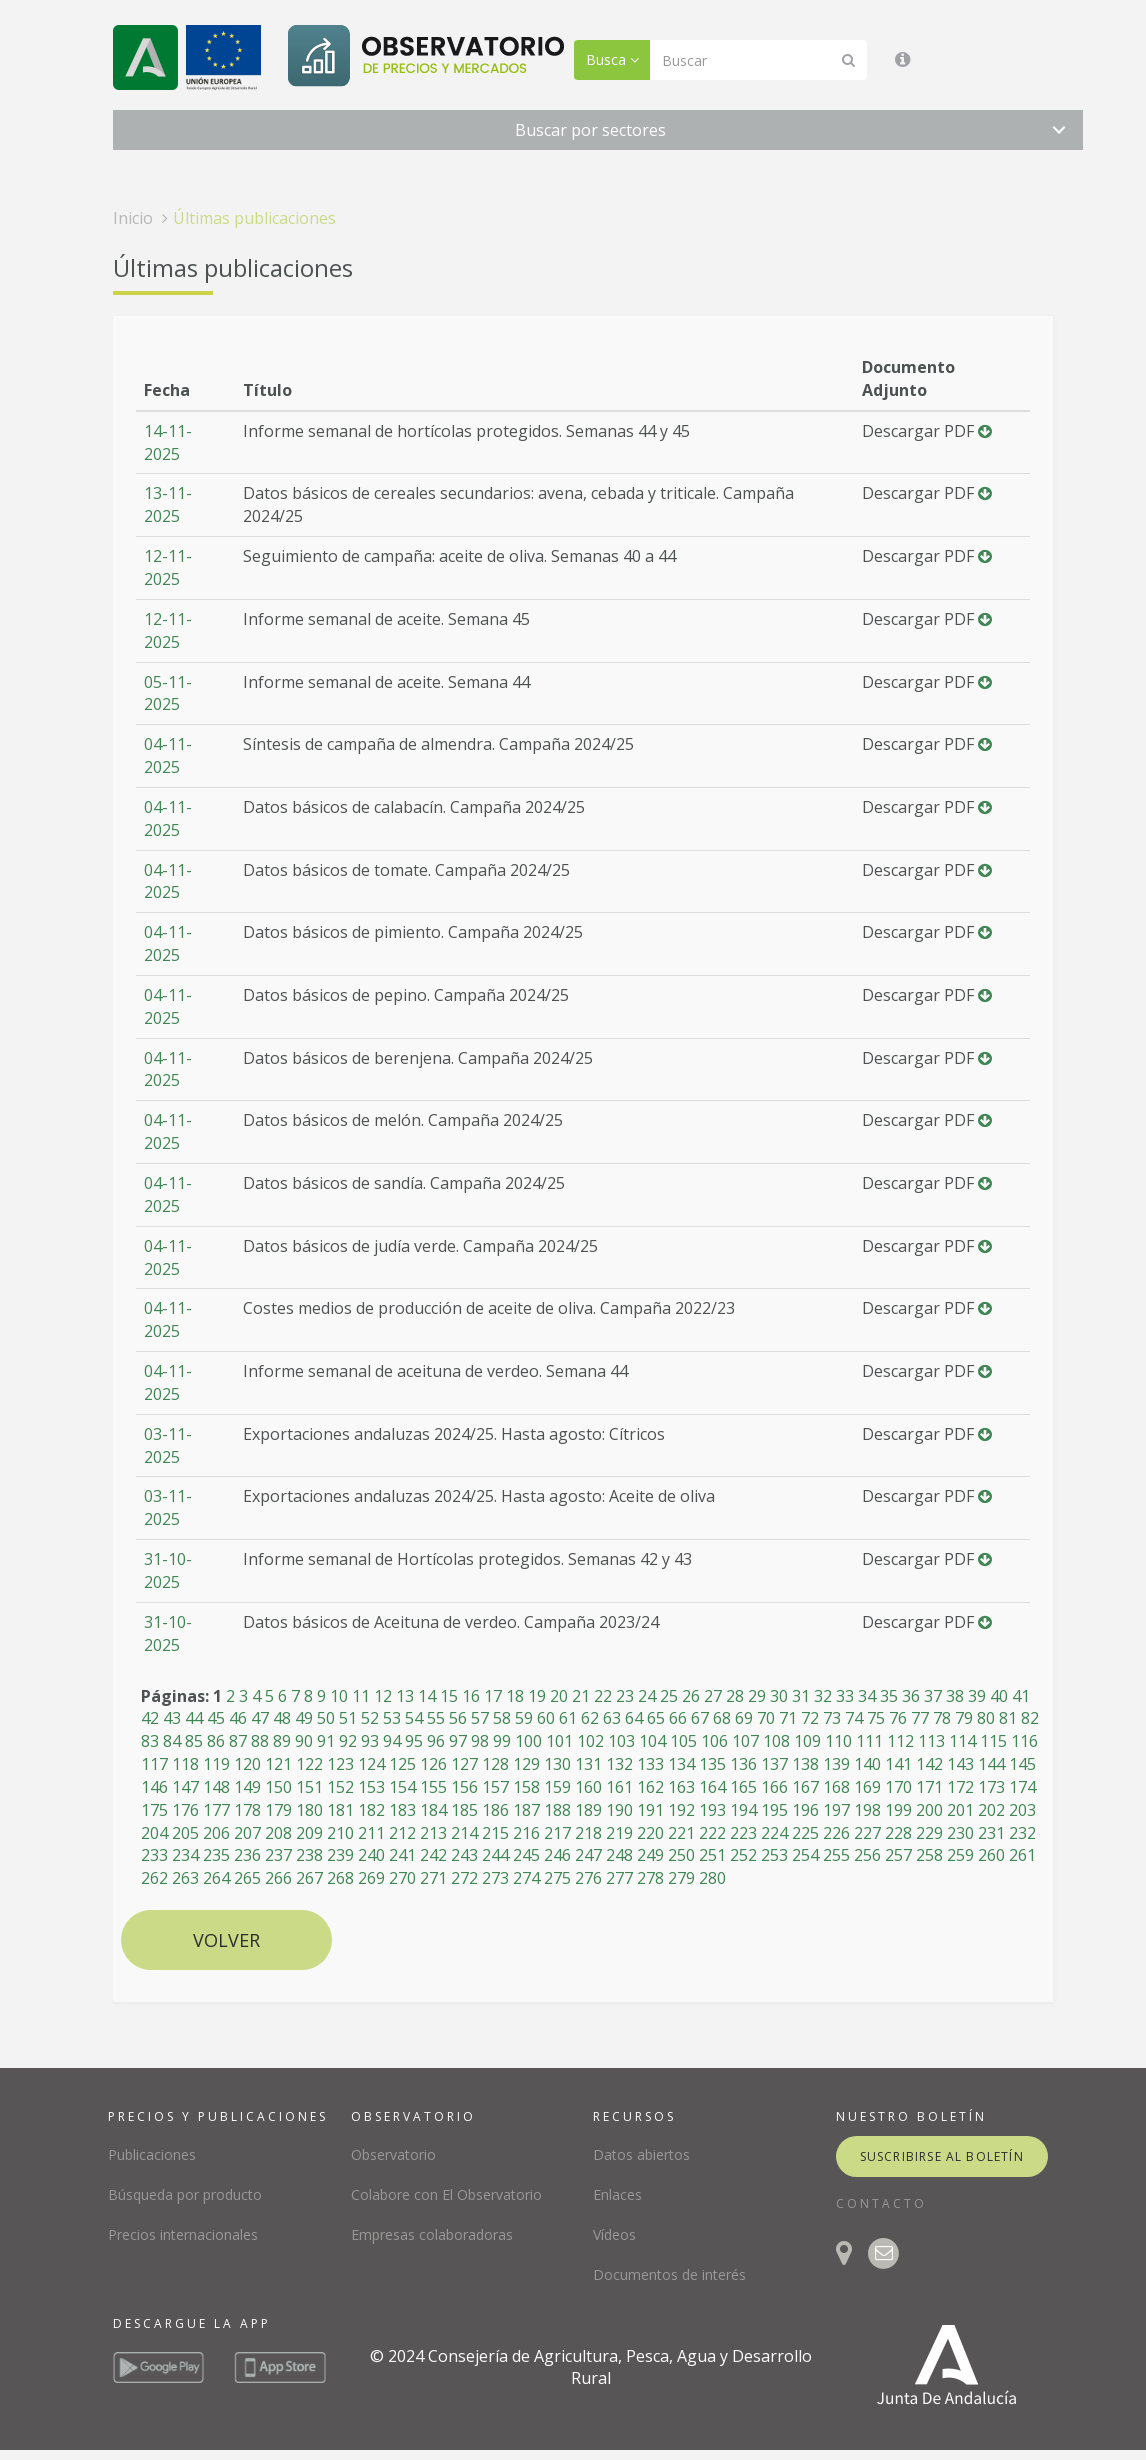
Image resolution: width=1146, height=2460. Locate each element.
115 (993, 1741)
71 (788, 1718)
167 (805, 1787)
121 (278, 1764)
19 (537, 1696)
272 (464, 1878)
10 (339, 1696)
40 (999, 1696)
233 (154, 1855)
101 (559, 1741)
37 (933, 1696)
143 (960, 1764)
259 (960, 1855)
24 (647, 1696)
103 (621, 1741)
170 (898, 1787)
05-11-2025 (168, 693)
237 (278, 1855)
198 (867, 1810)
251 (712, 1855)
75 (876, 1718)
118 (185, 1764)
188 (557, 1810)
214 (464, 1833)
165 (743, 1787)
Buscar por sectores (590, 130)
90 (304, 1741)
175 (154, 1810)
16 (471, 1696)
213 (433, 1833)
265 (247, 1878)
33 (845, 1696)
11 (361, 1696)
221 (681, 1833)
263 (185, 1878)
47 (260, 1718)
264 (216, 1878)
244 (495, 1855)
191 (650, 1810)
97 (458, 1741)
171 (929, 1787)
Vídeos (614, 2234)
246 (557, 1855)
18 (515, 1696)
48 (282, 1718)
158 (526, 1787)
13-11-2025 (168, 504)
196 (805, 1810)
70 (766, 1718)
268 (340, 1878)
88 (260, 1741)
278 (650, 1878)
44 (194, 1718)
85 (194, 1741)
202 (991, 1810)
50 (326, 1718)
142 (929, 1764)
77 (920, 1718)
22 (603, 1696)
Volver (226, 1940)
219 (619, 1833)
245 (526, 1855)
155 (433, 1787)
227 (867, 1833)
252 (743, 1855)
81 (1008, 1718)
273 (495, 1878)
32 (823, 1696)
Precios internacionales (183, 2234)
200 (929, 1810)
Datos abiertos (641, 2154)
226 (836, 1833)
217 (557, 1833)
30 (779, 1696)
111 (869, 1741)
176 (185, 1810)
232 (1022, 1833)
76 (898, 1718)
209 (309, 1833)
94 (392, 1741)
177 (216, 1810)
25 (669, 1696)
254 (805, 1855)
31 (801, 1696)
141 (898, 1764)
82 (1030, 1718)
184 (433, 1810)
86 (216, 1741)
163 (681, 1787)
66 (678, 1718)
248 (619, 1855)
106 (714, 1741)
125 (402, 1764)
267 (309, 1878)
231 (991, 1833)
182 (371, 1810)
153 (371, 1787)
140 (867, 1764)
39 (977, 1696)
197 (836, 1810)
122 (309, 1764)
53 (392, 1718)
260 (991, 1855)
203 (1022, 1810)
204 (154, 1833)
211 (371, 1833)
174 (1022, 1787)
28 (735, 1696)
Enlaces (617, 2194)
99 (502, 1741)
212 (402, 1833)
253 (774, 1855)
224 (774, 1833)
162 (650, 1787)
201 (960, 1810)
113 (931, 1741)
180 (309, 1810)
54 (414, 1718)
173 (991, 1787)
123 (340, 1764)
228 (898, 1833)
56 (458, 1718)
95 (414, 1741)
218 (588, 1833)
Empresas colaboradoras (432, 2234)
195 (774, 1810)
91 (326, 1741)
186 (495, 1810)
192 (681, 1810)
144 (991, 1764)
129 (526, 1764)
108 (776, 1741)
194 (743, 1810)
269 (371, 1878)
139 (836, 1764)
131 (588, 1764)
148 (216, 1787)
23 (625, 1696)
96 (436, 1741)
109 (807, 1741)
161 (619, 1787)
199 (898, 1810)
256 (867, 1855)
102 (590, 1741)
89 (282, 1741)
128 (495, 1764)
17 (493, 1696)
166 (774, 1787)
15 (449, 1696)
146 (154, 1787)
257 (898, 1855)
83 (150, 1741)
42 (150, 1718)
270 (402, 1878)
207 (247, 1833)
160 (588, 1787)
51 (348, 1718)
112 (900, 1741)
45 (216, 1718)
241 (402, 1855)
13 (405, 1696)
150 (278, 1787)
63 (612, 1718)
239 (340, 1855)
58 (502, 1718)
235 (216, 1855)
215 (495, 1833)
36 (911, 1696)
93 (370, 1741)
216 (526, 1833)
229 (929, 1833)
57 (480, 1718)
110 (838, 1741)
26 (691, 1696)
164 (712, 1787)
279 (681, 1878)
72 (810, 1718)
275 (557, 1878)
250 (681, 1855)
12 (383, 1696)
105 (683, 1741)
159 (557, 1787)
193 (712, 1810)
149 (247, 1787)
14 (427, 1696)
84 (172, 1741)
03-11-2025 (168, 1445)
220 (650, 1833)
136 (743, 1764)
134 (681, 1764)
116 (1024, 1741)
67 (700, 1718)
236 (247, 1855)
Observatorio (393, 2154)
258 (929, 1855)
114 (962, 1741)
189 (588, 1810)
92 (348, 1741)
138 (805, 1764)
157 (495, 1787)
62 (590, 1718)
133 (650, 1764)
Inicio (133, 218)
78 (942, 1718)
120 (247, 1764)
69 (744, 1718)
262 (154, 1878)
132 (619, 1764)
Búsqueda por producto (185, 2194)
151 (309, 1787)
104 (652, 1741)
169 (867, 1787)
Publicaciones (152, 2154)
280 (712, 1878)
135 (712, 1764)
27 (713, 1696)
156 (464, 1787)
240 (371, 1855)
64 (634, 1718)
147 (185, 1787)
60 (546, 1718)
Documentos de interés (669, 2274)
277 (619, 1878)
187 (526, 1810)
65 (656, 1718)
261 (1022, 1855)
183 (402, 1810)
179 (278, 1810)
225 (805, 1833)
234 (185, 1855)
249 (650, 1855)
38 (955, 1696)
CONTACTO (881, 2203)
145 (1022, 1764)
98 (480, 1741)
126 (433, 1764)
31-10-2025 (168, 1570)
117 (154, 1764)
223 (743, 1833)
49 (304, 1718)
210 (340, 1833)
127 (464, 1764)
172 (960, 1787)
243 (464, 1855)
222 (712, 1833)
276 (588, 1878)
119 (216, 1764)
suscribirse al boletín (942, 2156)
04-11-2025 (168, 755)
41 (1021, 1696)
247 (588, 1855)
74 (854, 1718)
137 (774, 1764)
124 (371, 1764)
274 (526, 1878)
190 (619, 1810)
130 (557, 1764)
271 (433, 1878)
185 (464, 1810)
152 (340, 1787)
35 (889, 1696)
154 (402, 1787)
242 (433, 1855)
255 (836, 1855)
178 (247, 1810)
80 (986, 1718)
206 (216, 1833)
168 (836, 1787)
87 (238, 1741)
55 (436, 1718)
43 (172, 1718)
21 (581, 1696)
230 (960, 1833)
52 (370, 1718)
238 (309, 1855)
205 (185, 1833)
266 (278, 1878)
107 (745, 1741)
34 (867, 1696)
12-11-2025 (168, 567)
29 (757, 1696)
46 (238, 1718)
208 (278, 1833)
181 (340, 1810)
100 (528, 1741)
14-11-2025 (168, 442)
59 (524, 1718)
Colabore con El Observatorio (446, 2194)
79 (964, 1718)
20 (559, 1696)
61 (568, 1718)
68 (722, 1718)
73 (832, 1718)
